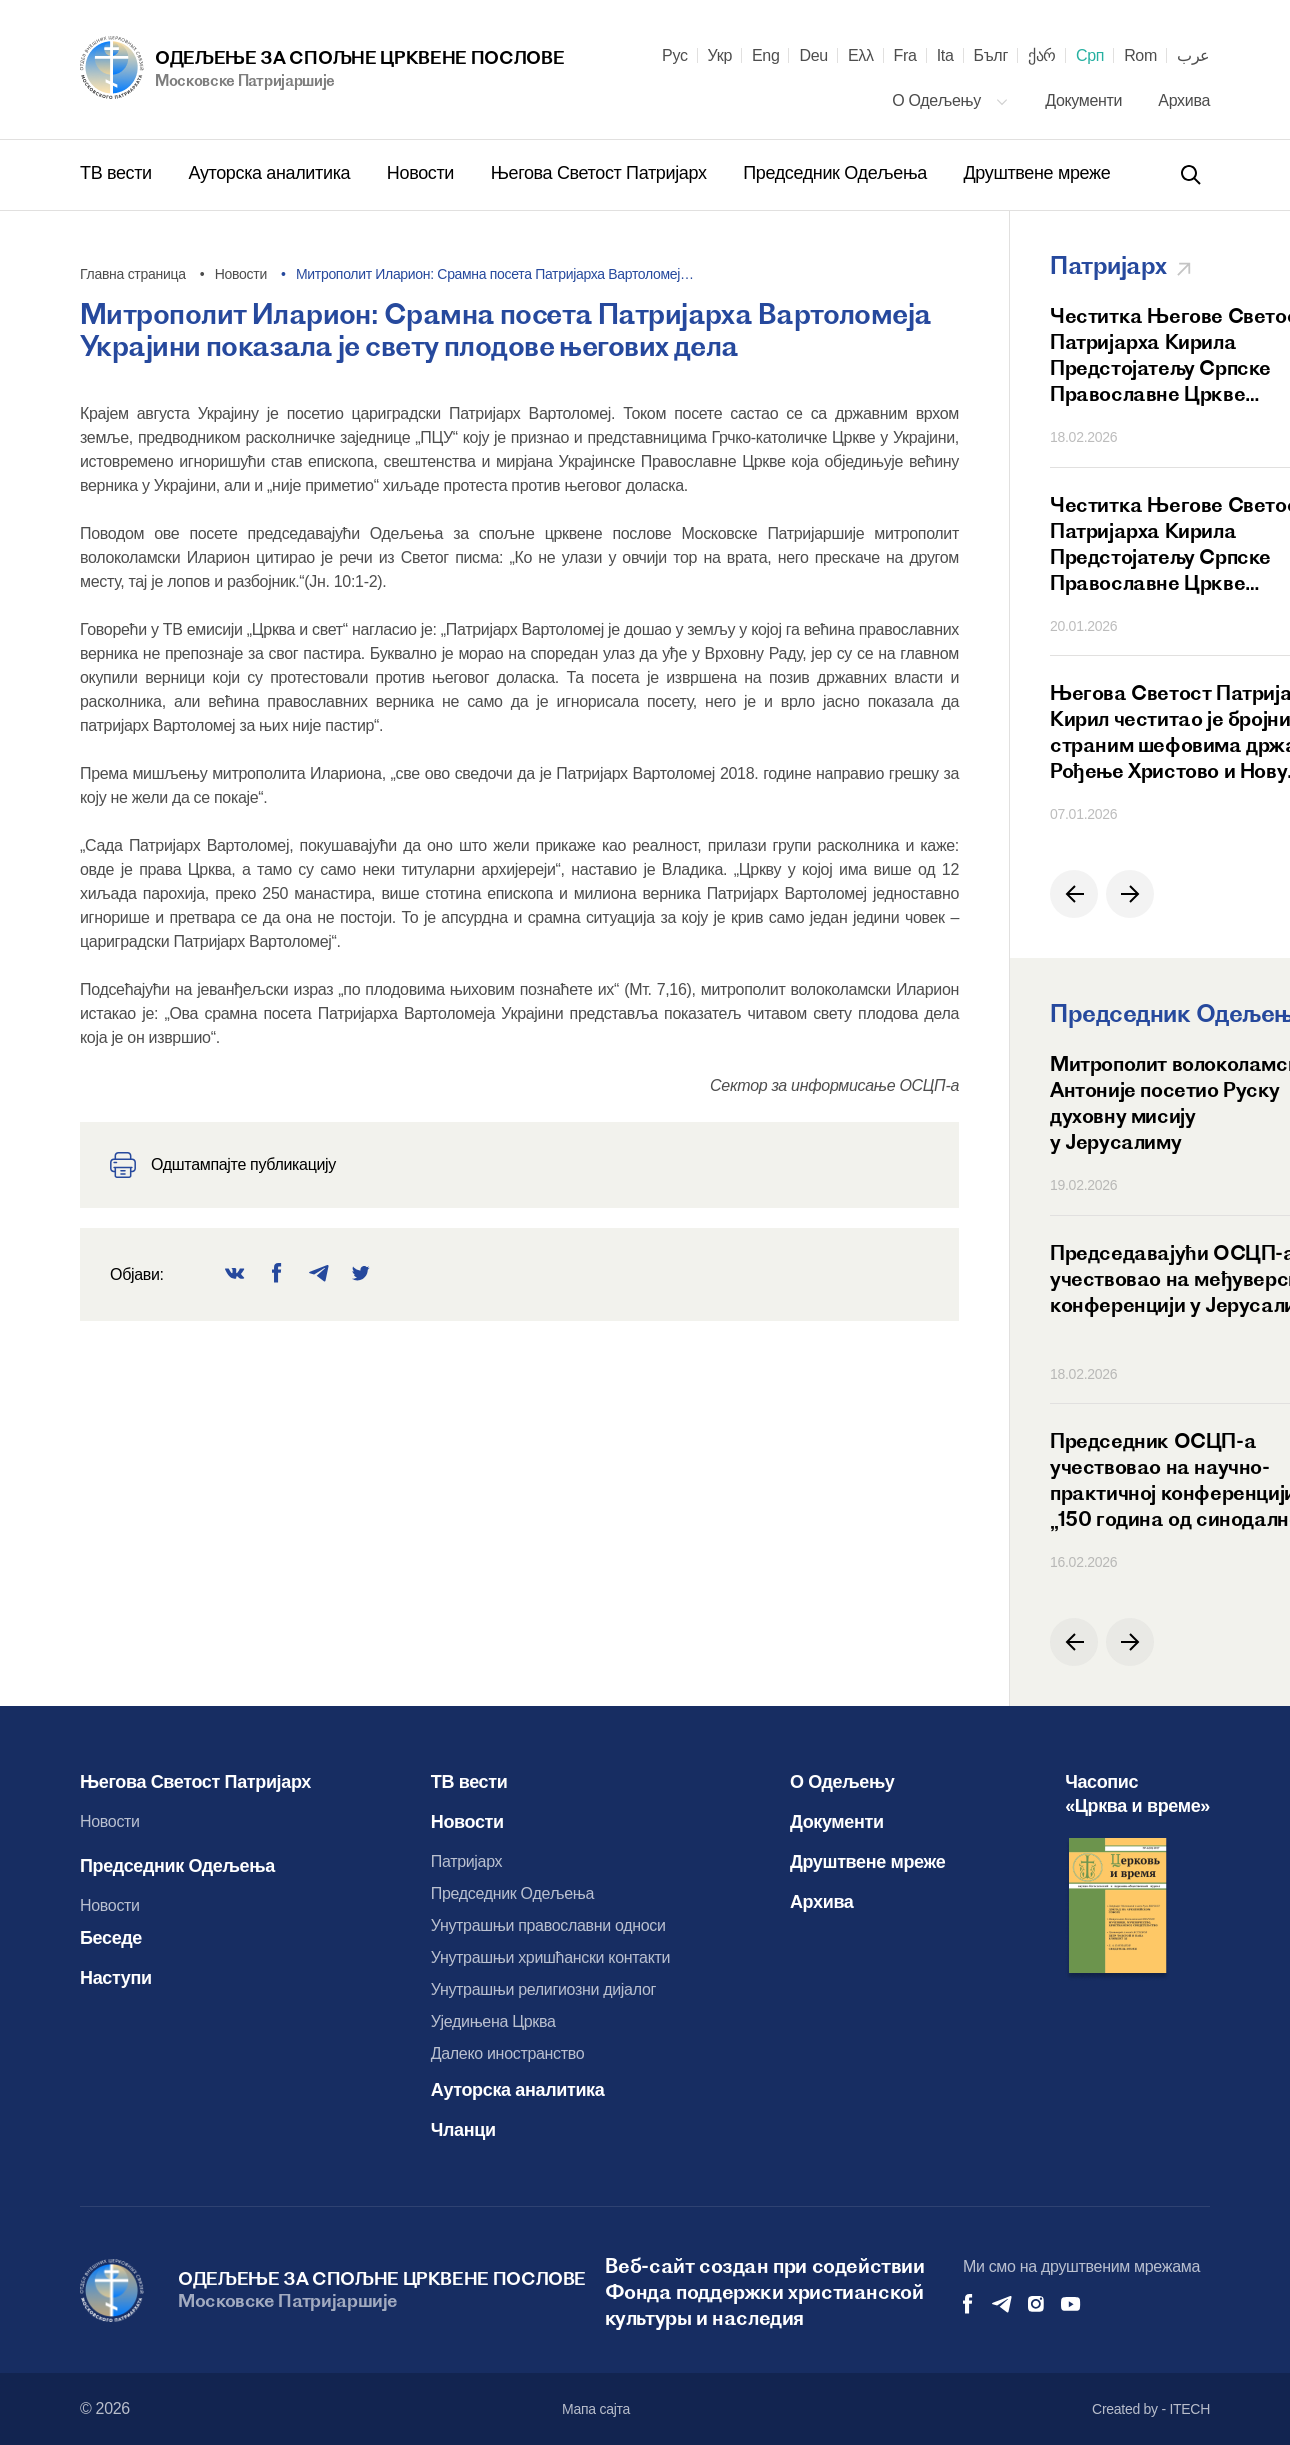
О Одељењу (950, 100)
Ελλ (861, 56)
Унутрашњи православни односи (548, 1925)
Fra (905, 56)
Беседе (111, 1938)
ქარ (1042, 56)
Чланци (463, 2130)
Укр (720, 56)
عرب (1193, 56)
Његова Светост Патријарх (601, 173)
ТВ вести (118, 173)
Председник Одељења (837, 173)
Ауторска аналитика (271, 173)
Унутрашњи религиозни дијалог (543, 1989)
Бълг (991, 56)
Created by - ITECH (1151, 2409)
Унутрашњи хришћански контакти (550, 1957)
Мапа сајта (596, 2409)
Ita (945, 56)
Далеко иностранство (508, 2053)
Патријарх (467, 1861)
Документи (1085, 100)
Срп (1090, 56)
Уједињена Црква (493, 2021)
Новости (423, 173)
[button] (1074, 894)
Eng (766, 56)
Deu (813, 56)
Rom (1140, 56)
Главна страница (133, 274)
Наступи (116, 1978)
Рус (675, 56)
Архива (1184, 100)
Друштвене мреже (1036, 173)
